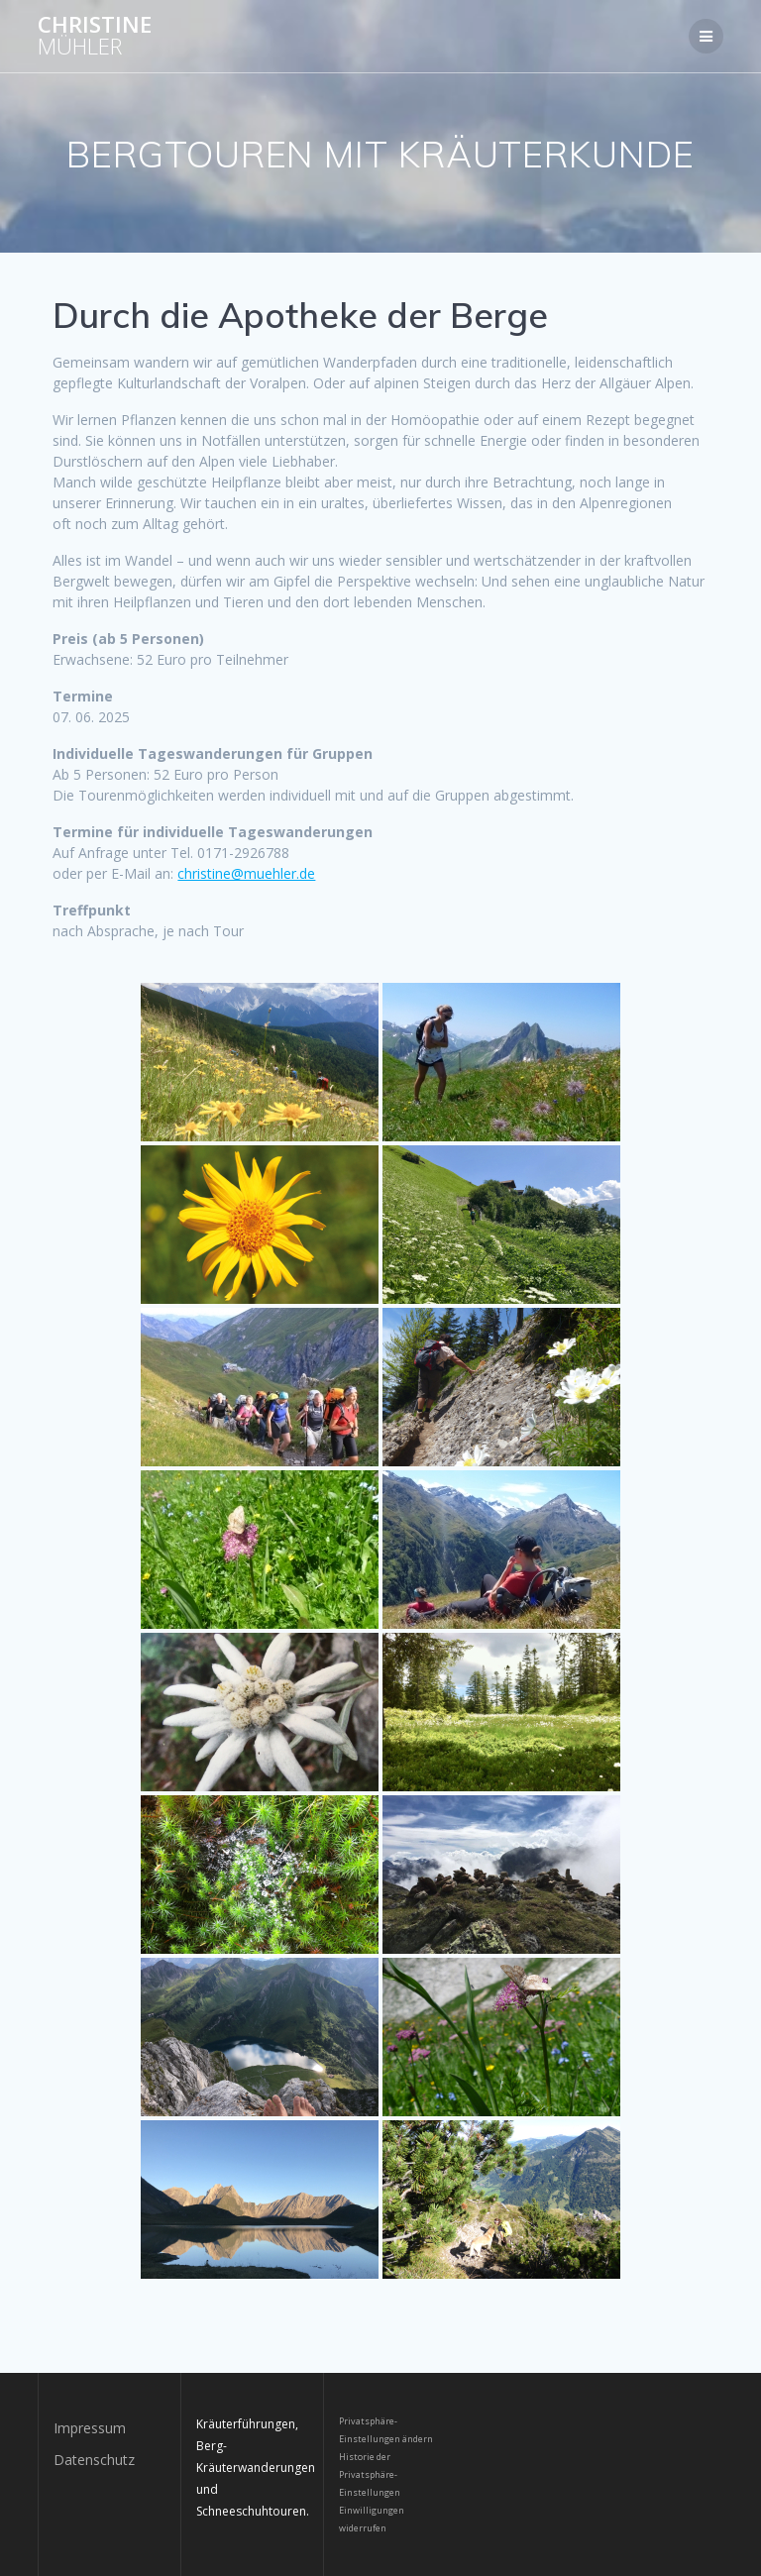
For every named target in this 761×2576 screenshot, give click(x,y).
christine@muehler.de (246, 873)
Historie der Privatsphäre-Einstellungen (369, 2474)
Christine (95, 36)
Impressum (90, 2427)
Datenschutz (94, 2459)
